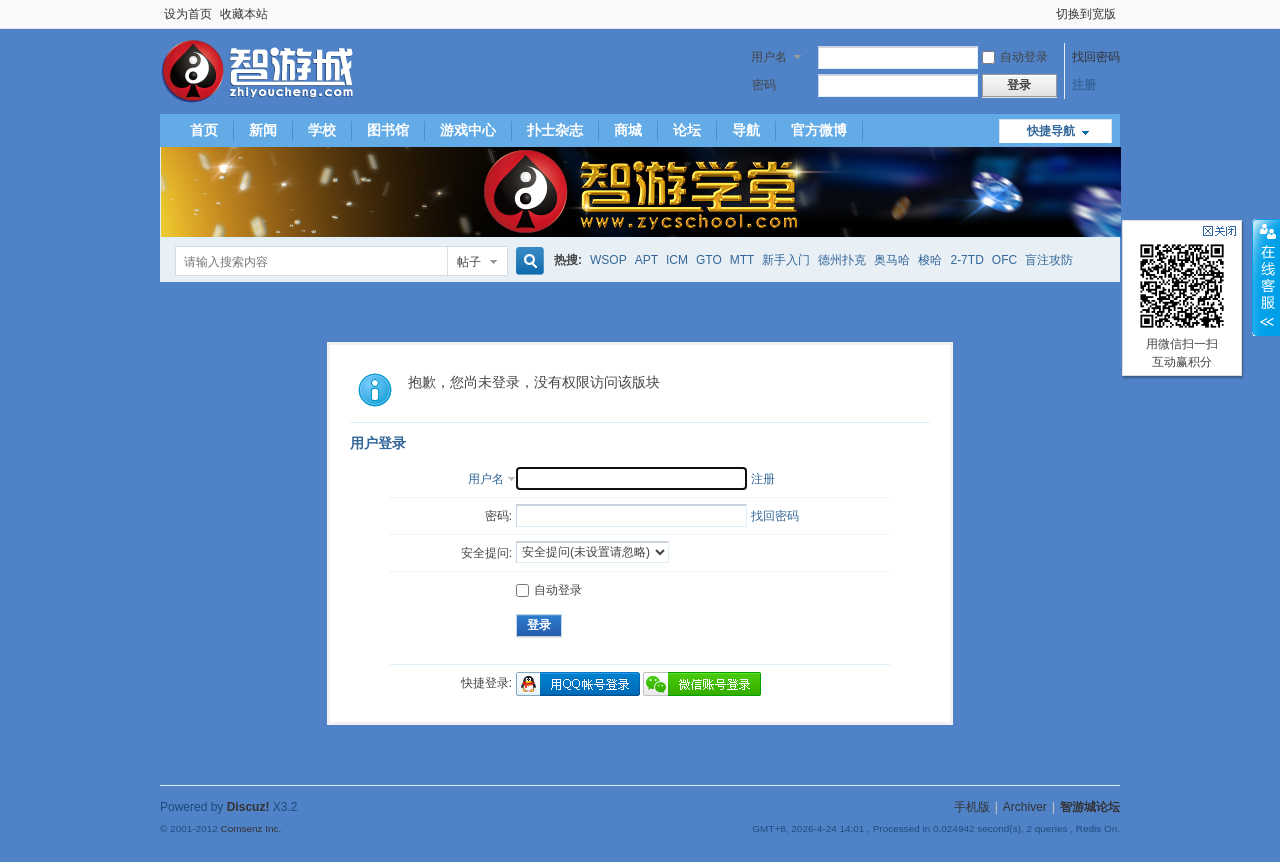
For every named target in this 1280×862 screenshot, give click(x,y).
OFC (1004, 260)
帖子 (469, 262)
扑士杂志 (555, 130)
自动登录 (1015, 57)
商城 (628, 130)
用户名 (769, 57)
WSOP (608, 260)
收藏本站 (244, 14)
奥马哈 (892, 260)
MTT (742, 260)
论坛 (687, 130)
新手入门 (786, 260)
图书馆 (388, 130)
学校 (322, 130)
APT (646, 260)
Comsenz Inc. (250, 828)
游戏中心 (468, 130)
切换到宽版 (1086, 14)
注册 (1084, 85)
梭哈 (930, 260)
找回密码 (1096, 57)
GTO (709, 260)
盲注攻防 (1049, 260)
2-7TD (966, 260)
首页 (204, 130)
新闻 (263, 130)
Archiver (1025, 807)
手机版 (972, 807)
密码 (764, 85)
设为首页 (188, 14)
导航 (746, 130)
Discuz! (248, 807)
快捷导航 (1051, 131)
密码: (498, 516)
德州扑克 (842, 260)
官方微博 (819, 130)
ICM (677, 260)
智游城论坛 (1090, 807)
